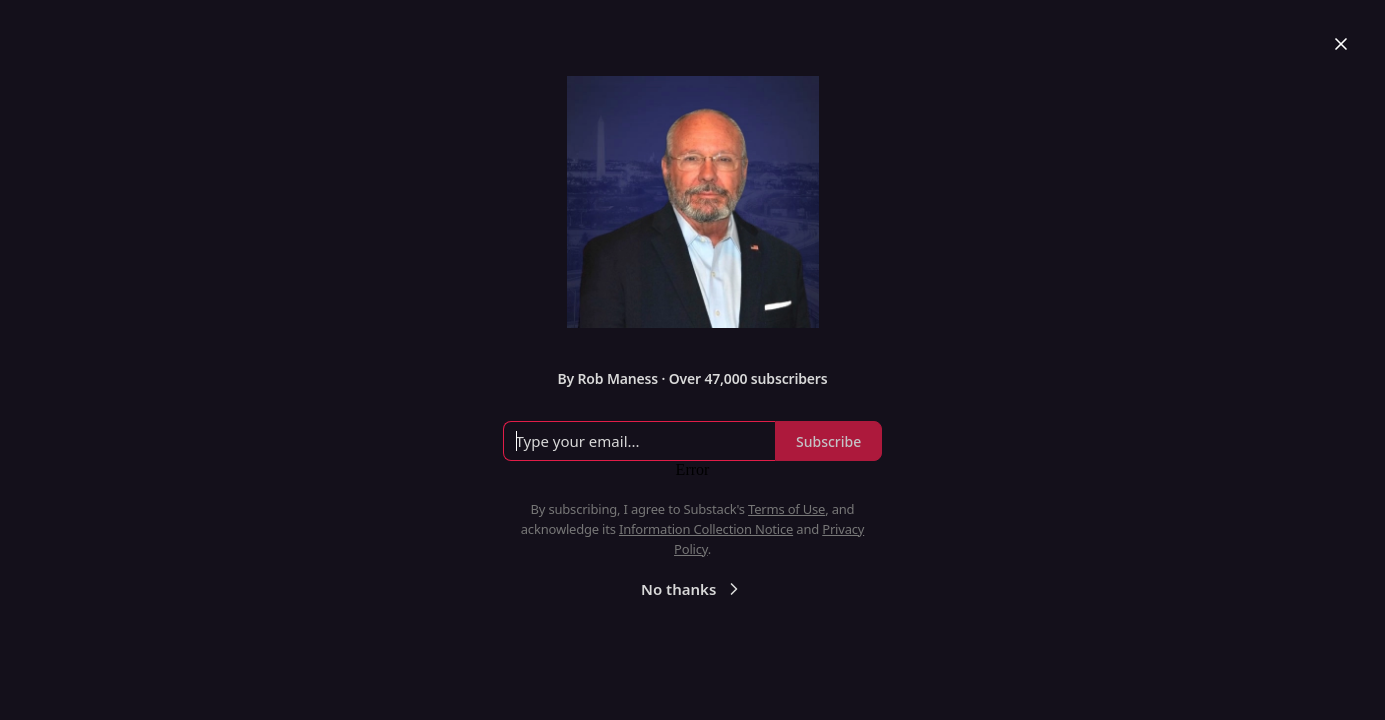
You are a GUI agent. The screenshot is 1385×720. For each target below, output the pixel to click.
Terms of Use (786, 509)
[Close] (1341, 44)
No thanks (692, 589)
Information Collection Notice (706, 529)
